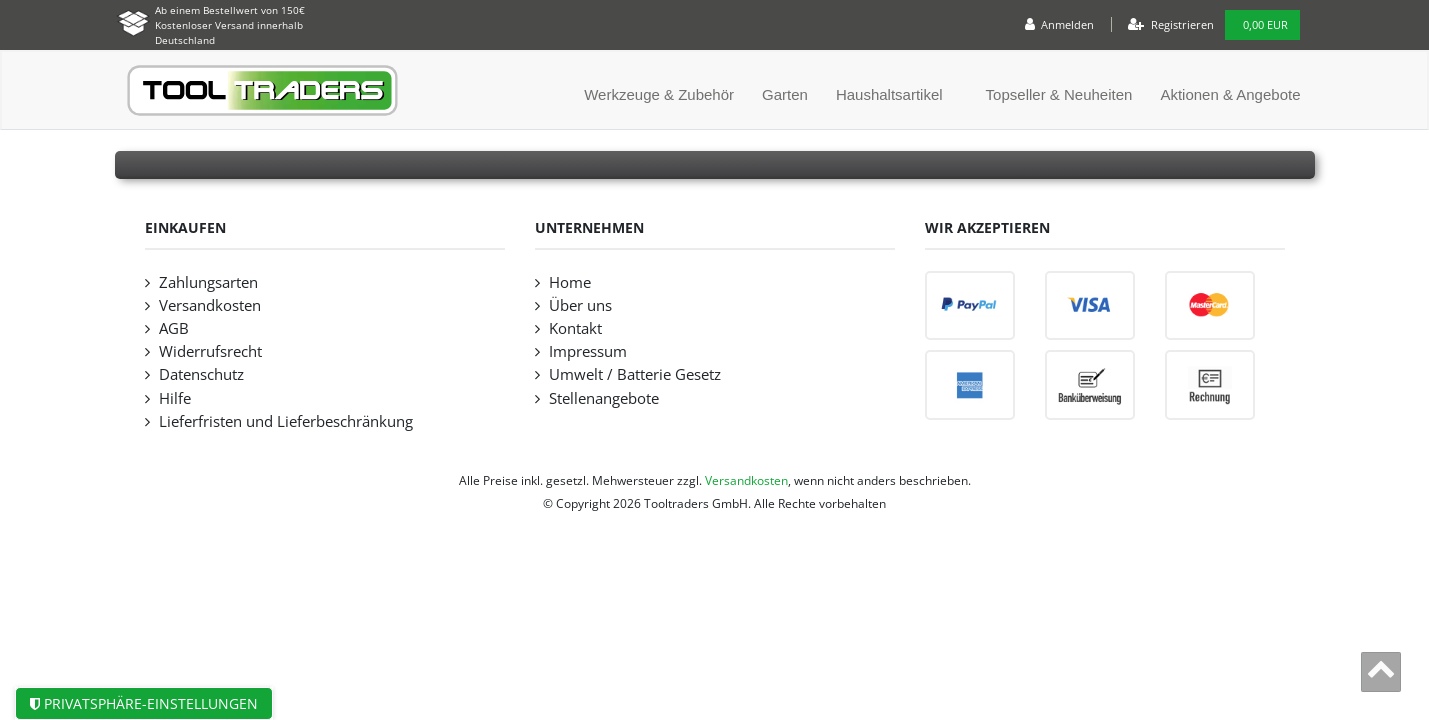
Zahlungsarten (208, 282)
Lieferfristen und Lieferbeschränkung (286, 421)
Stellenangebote (604, 398)
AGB (174, 328)
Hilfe (175, 398)
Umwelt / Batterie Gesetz (635, 374)
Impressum (588, 351)
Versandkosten (210, 305)
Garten (785, 94)
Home (570, 282)
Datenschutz (201, 374)
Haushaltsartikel (889, 94)
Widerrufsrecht (210, 351)
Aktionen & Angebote (1230, 94)
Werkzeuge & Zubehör (659, 94)
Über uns (580, 305)
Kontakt (575, 328)
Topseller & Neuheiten (1059, 94)
